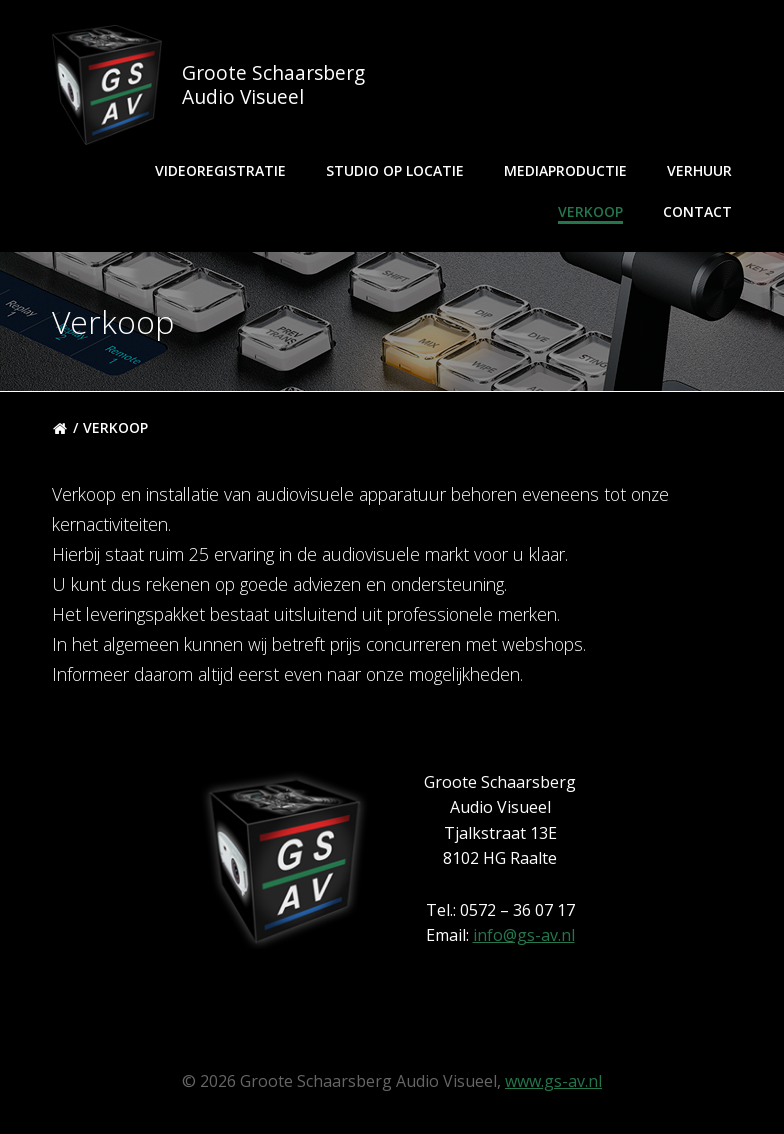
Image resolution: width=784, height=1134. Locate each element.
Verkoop (590, 211)
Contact (697, 211)
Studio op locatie (395, 170)
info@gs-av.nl (524, 935)
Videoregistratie (220, 170)
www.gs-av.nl (553, 1081)
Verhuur (699, 170)
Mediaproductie (565, 170)
